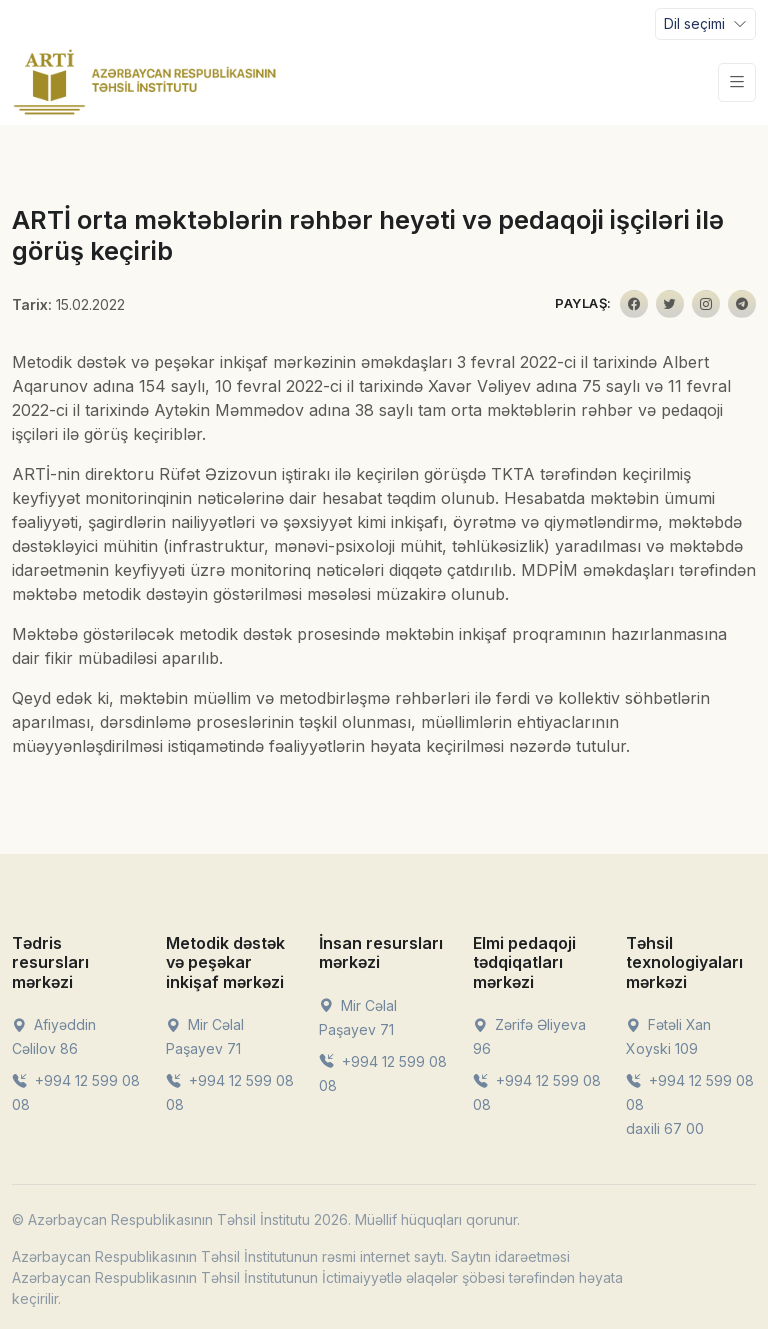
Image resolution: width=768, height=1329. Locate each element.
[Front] (145, 82)
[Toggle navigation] (705, 24)
